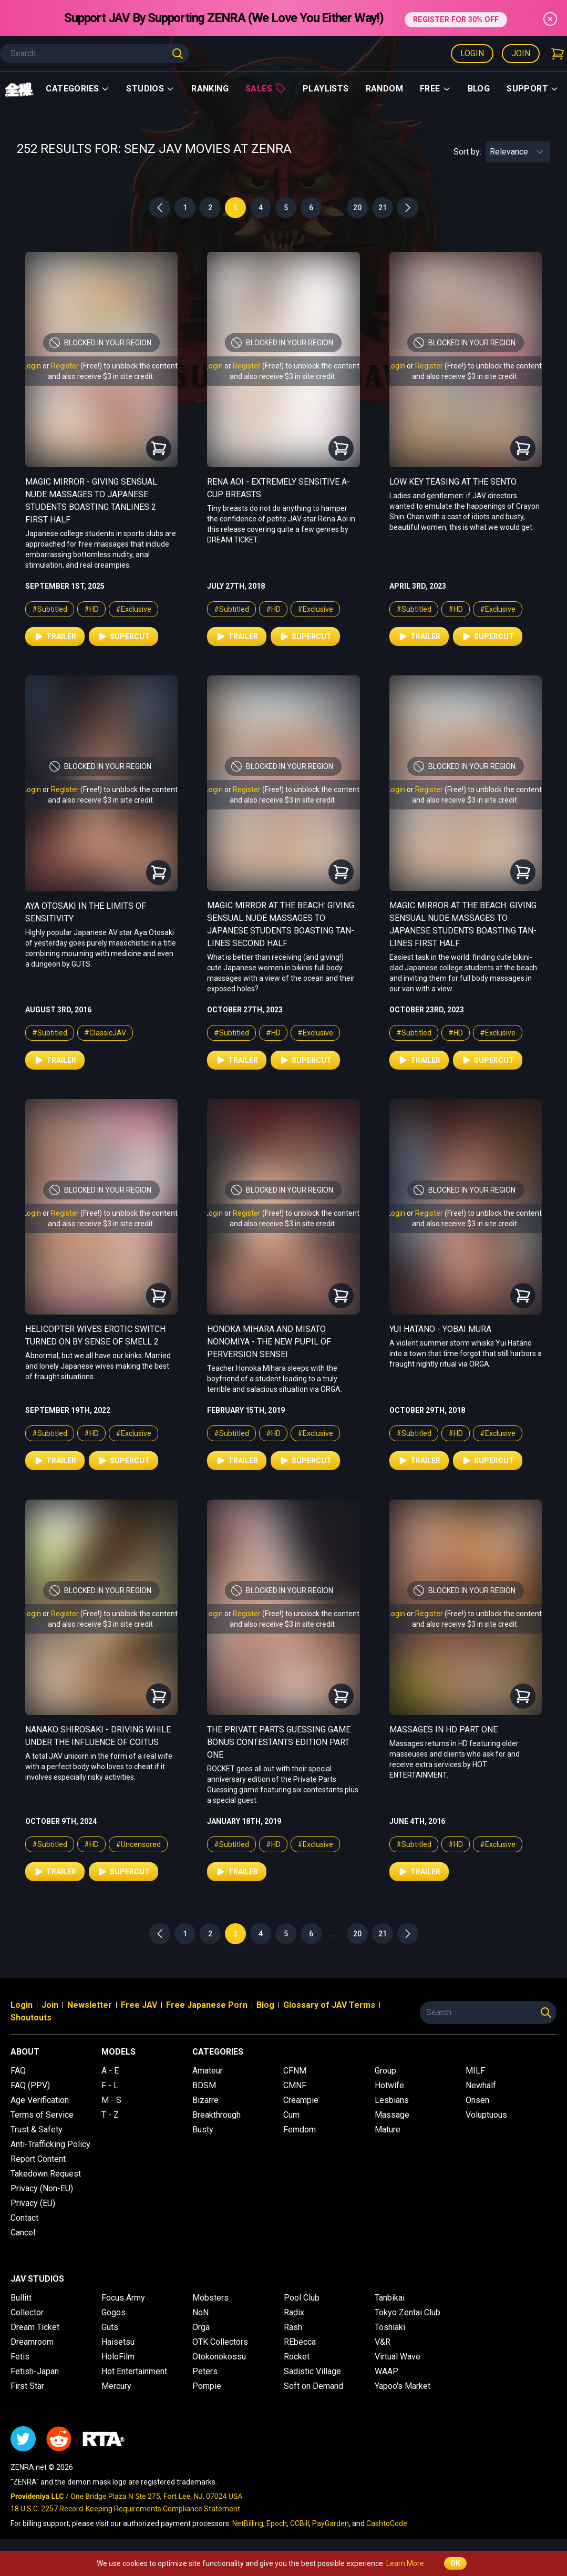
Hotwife (389, 2085)
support (533, 89)
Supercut (123, 636)
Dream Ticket (35, 2327)
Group (385, 2071)
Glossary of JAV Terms (329, 2005)
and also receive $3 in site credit (100, 376)
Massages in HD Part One (443, 1730)
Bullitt (21, 2298)
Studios (150, 89)
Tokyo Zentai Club (407, 2312)
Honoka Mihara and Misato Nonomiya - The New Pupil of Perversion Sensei (269, 1341)
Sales (265, 88)
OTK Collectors (220, 2342)
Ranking (210, 89)
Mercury (116, 2386)
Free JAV (139, 2005)
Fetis (20, 2357)
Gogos (113, 2312)
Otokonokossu (219, 2357)
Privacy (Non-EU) (42, 2188)
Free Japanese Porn (207, 2005)
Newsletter (89, 2005)
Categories (77, 89)
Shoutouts (31, 2018)
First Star (27, 2386)
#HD (91, 609)
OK (455, 2563)
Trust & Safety (37, 2129)
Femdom (299, 2129)
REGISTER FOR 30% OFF (456, 17)
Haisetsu (118, 2342)
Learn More (405, 2563)
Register (65, 366)
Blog (479, 89)
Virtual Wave (397, 2357)
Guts (109, 2327)
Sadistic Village (312, 2371)
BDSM (204, 2085)
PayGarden (330, 2523)
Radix (294, 2312)
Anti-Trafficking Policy (50, 2144)
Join (520, 53)
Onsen (477, 2100)
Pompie (206, 2386)
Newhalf (481, 2085)
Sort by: (467, 152)
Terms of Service (42, 2115)
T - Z (110, 2115)
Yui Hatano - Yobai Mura (440, 1329)
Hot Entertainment (134, 2371)
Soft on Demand (313, 2386)
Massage (392, 2115)
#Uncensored (138, 1844)
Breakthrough (216, 2115)
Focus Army (123, 2298)
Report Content (38, 2159)
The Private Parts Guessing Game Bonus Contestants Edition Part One (278, 1742)
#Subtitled (49, 609)
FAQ (18, 2071)
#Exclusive (133, 609)
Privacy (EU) (33, 2203)
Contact (24, 2218)
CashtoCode (386, 2523)
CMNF (294, 2085)
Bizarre (205, 2100)
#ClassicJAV (105, 1033)
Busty (202, 2129)
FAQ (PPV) (30, 2085)
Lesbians (392, 2100)
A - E (110, 2071)
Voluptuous (486, 2115)
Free (435, 89)
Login (472, 53)
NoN (200, 2312)
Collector (27, 2312)
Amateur (207, 2071)
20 (357, 207)
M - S (111, 2100)
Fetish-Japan (35, 2371)
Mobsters (210, 2298)
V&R (382, 2342)
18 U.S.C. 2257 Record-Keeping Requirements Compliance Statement (125, 2509)
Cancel (23, 2233)
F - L (109, 2085)
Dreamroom (32, 2342)
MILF (475, 2071)
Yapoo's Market (402, 2386)
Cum (291, 2115)
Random (384, 89)
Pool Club (301, 2298)
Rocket (297, 2357)
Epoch (276, 2523)
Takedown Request (46, 2174)
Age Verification (40, 2100)
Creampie (300, 2100)
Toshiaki (390, 2327)
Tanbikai (390, 2298)
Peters (205, 2371)
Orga (201, 2327)
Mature (387, 2129)
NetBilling (247, 2523)
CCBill (299, 2523)
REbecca (300, 2342)
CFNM (294, 2071)
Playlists (326, 89)
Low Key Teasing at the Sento (453, 482)
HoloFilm (118, 2357)
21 (382, 207)
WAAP (386, 2371)
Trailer (55, 636)
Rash (293, 2327)
